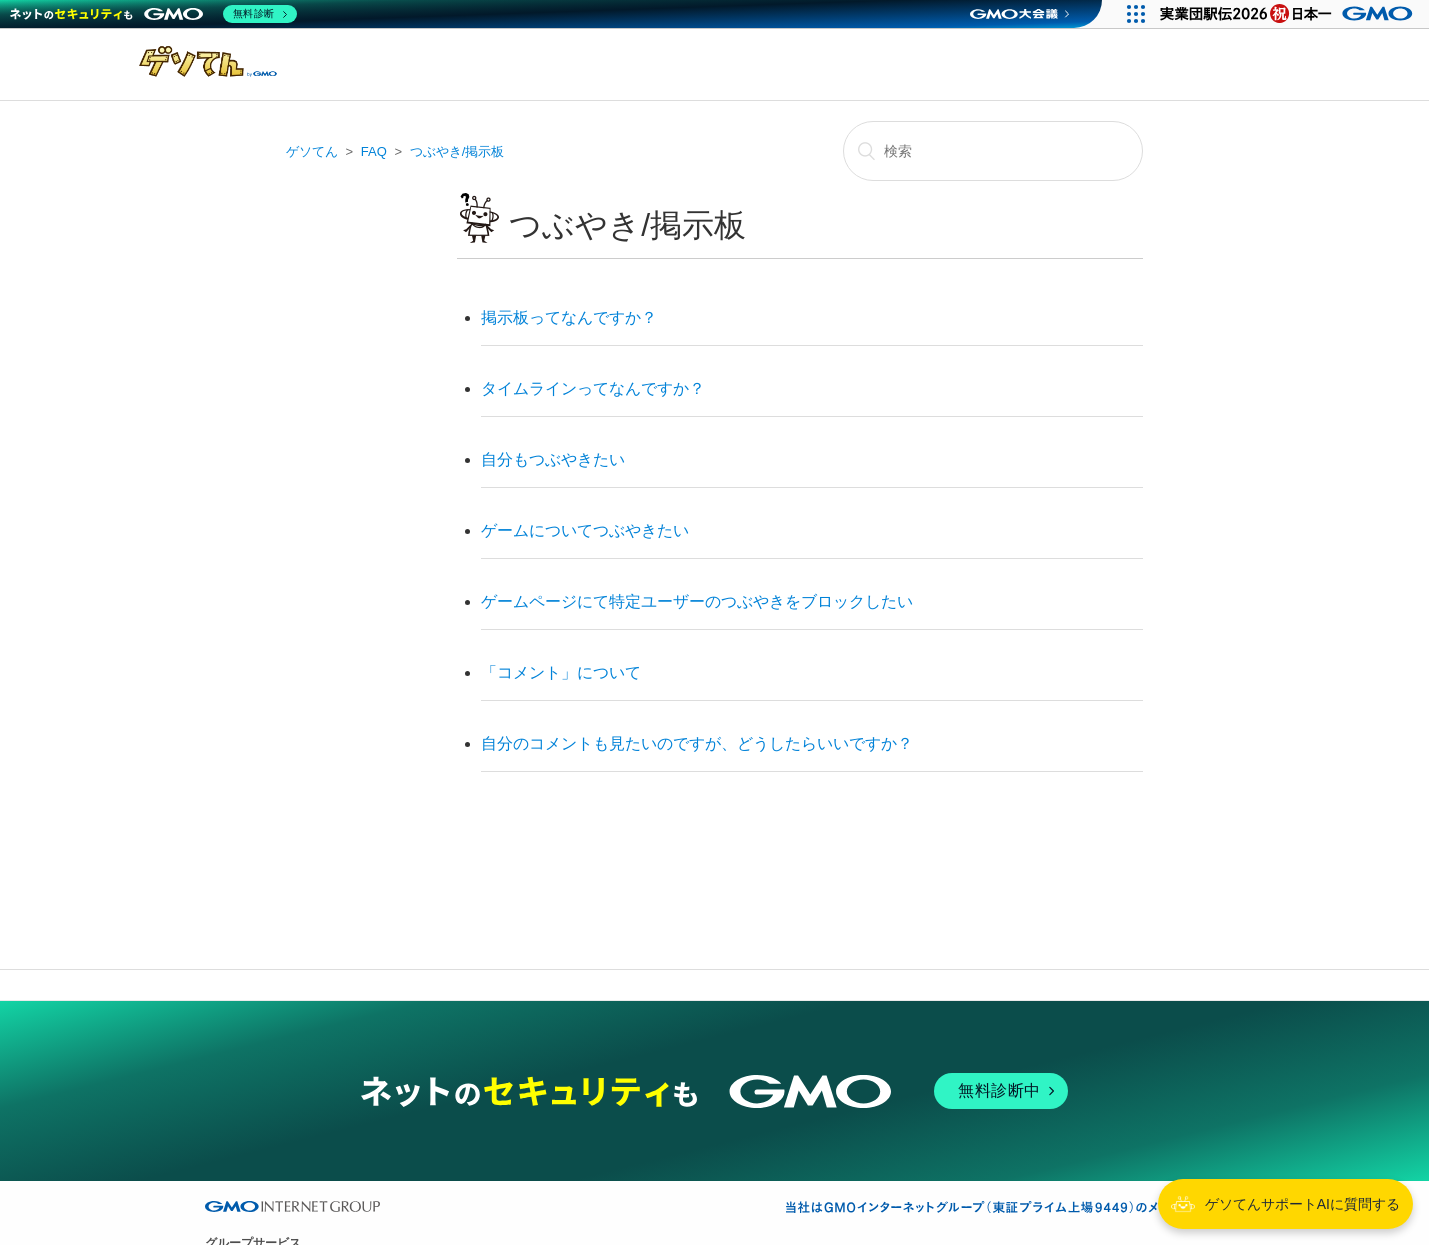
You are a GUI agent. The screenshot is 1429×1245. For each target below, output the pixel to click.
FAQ (374, 151)
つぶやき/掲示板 (457, 151)
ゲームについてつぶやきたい (585, 530)
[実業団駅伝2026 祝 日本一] (1289, 14)
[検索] (993, 151)
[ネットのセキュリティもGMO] (153, 14)
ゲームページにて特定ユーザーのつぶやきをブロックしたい (697, 601)
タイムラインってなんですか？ (593, 388)
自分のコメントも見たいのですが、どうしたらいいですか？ (697, 743)
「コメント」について (561, 672)
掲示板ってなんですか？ (569, 317)
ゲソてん (312, 151)
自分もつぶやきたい (553, 459)
